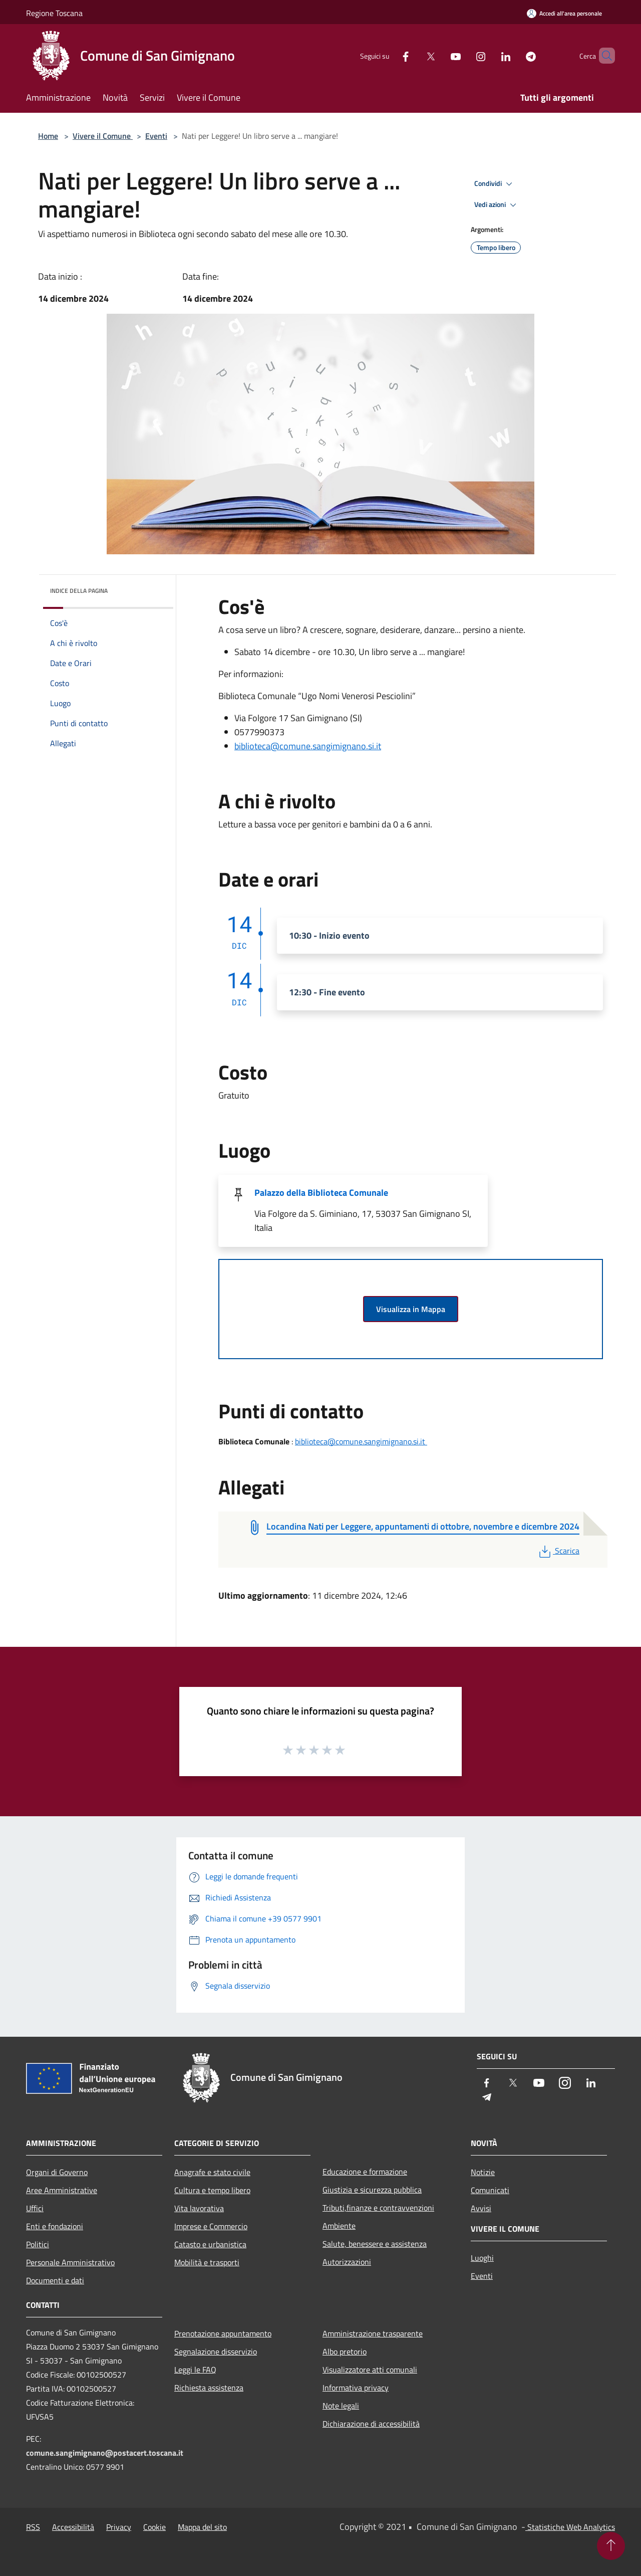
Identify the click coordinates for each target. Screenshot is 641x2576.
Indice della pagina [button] (79, 590)
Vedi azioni (496, 205)
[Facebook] (389, 55)
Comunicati (490, 2190)
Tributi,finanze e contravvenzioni (378, 2208)
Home (48, 136)
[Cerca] (603, 56)
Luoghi (482, 2258)
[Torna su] (611, 2546)
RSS (33, 2527)
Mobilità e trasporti (206, 2262)
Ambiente (339, 2226)
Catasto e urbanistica (210, 2244)
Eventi (156, 136)
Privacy (118, 2527)
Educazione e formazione (365, 2172)
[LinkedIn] (489, 55)
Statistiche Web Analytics (570, 2527)
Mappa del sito (202, 2527)
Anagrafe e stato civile (212, 2172)
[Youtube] (439, 55)
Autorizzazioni (347, 2262)
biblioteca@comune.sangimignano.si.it (307, 746)
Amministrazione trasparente (373, 2333)
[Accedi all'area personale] (564, 13)
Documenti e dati (55, 2280)
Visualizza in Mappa (410, 1309)
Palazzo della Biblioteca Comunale (321, 1192)
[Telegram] (514, 55)
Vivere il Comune (103, 136)
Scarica (558, 1551)
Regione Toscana (54, 13)
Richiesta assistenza (208, 2388)
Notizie (483, 2172)
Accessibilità (73, 2527)
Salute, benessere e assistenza (375, 2244)
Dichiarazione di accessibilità (371, 2424)
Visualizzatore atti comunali (370, 2370)
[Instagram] (464, 55)
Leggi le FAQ (195, 2370)
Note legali (341, 2406)
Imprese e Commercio (210, 2226)
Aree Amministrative (61, 2190)
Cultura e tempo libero (212, 2190)
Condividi (494, 184)
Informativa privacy (356, 2388)
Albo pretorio (345, 2351)
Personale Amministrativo (70, 2262)
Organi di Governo (57, 2172)
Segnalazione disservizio (215, 2351)
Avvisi (481, 2208)
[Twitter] (414, 55)
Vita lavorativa (199, 2208)
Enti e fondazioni (54, 2226)
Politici (37, 2244)
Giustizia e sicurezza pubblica (372, 2190)
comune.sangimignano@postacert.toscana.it (104, 2453)
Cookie (154, 2527)
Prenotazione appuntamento (222, 2333)
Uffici (35, 2208)
